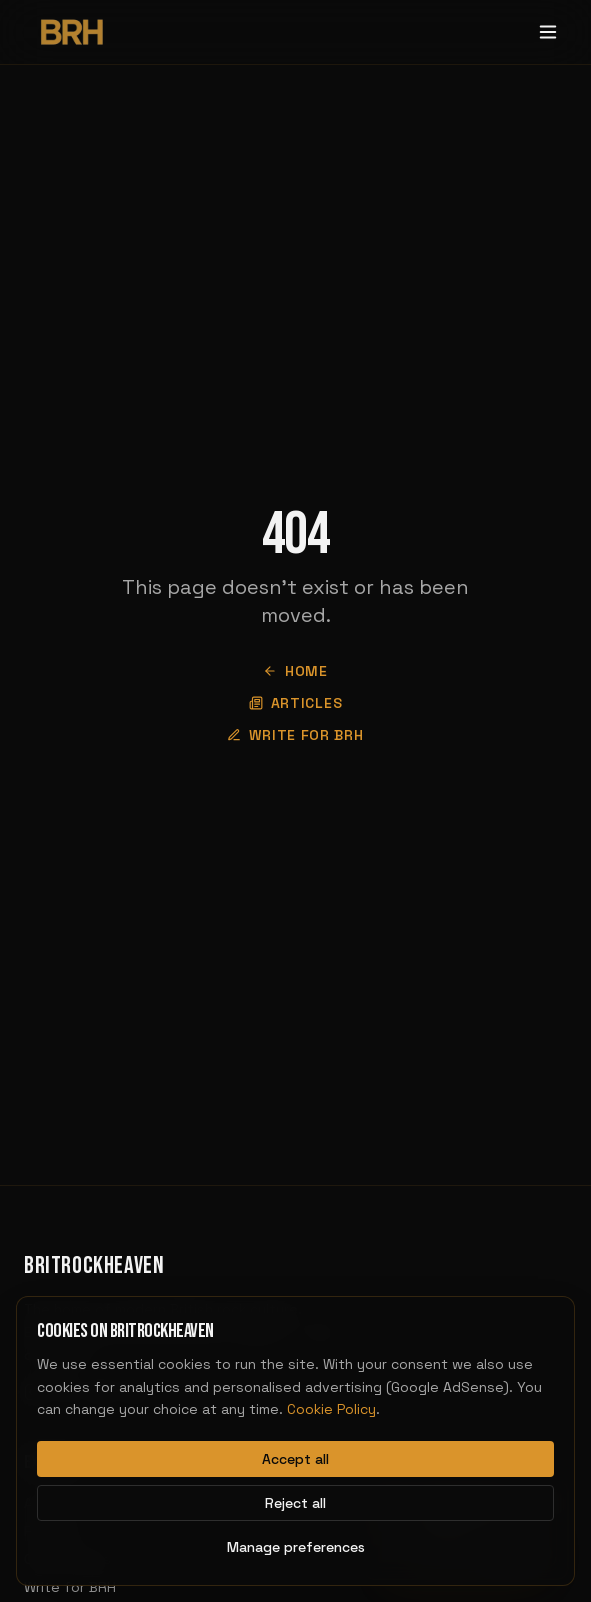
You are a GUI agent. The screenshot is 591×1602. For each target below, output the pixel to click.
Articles (296, 703)
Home (295, 671)
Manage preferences (296, 1547)
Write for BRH (295, 735)
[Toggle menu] (548, 32)
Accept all (295, 1459)
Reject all (295, 1503)
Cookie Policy (331, 1409)
